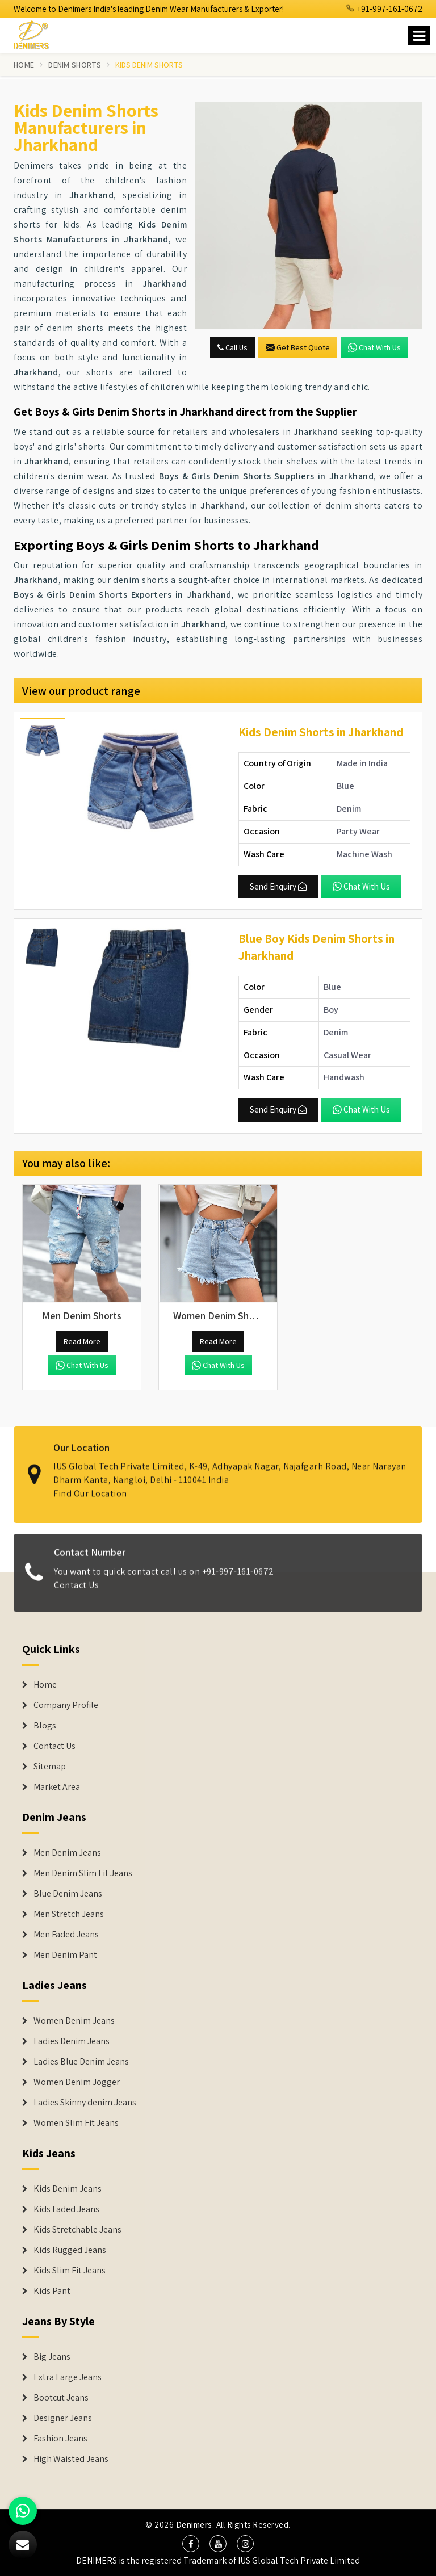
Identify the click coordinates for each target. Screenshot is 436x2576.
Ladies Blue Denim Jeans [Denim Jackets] (81, 2061)
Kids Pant (51, 2291)
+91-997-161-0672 (384, 8)
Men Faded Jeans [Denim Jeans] (66, 1934)
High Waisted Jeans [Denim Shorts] (70, 2459)
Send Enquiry (278, 886)
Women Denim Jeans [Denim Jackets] (74, 2020)
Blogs (44, 1725)
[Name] (419, 35)
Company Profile (65, 1705)
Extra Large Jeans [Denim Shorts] (67, 2377)
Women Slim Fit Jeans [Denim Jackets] (76, 2123)
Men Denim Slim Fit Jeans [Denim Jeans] (82, 1873)
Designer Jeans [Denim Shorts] (62, 2418)
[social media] (190, 2543)
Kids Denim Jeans (67, 2188)
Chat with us (374, 347)
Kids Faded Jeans (66, 2209)
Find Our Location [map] (90, 1485)
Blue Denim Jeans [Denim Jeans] (67, 1893)
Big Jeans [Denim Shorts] (51, 2356)
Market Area (56, 1787)
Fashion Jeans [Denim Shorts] (60, 2438)
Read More (82, 1341)
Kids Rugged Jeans (69, 2250)
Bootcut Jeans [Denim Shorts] (61, 2397)
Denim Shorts (74, 65)
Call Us (232, 347)
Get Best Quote (298, 347)
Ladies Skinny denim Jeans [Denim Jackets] (84, 2102)
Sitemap (49, 1766)
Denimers (194, 2524)
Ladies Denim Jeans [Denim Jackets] (71, 2041)
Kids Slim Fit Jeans (69, 2270)
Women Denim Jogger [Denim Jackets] (76, 2082)
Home (24, 65)
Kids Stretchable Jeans (77, 2229)
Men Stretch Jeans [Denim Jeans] (68, 1914)
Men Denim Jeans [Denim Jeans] (67, 1852)
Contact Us (76, 1594)
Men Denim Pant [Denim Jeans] (65, 1955)
